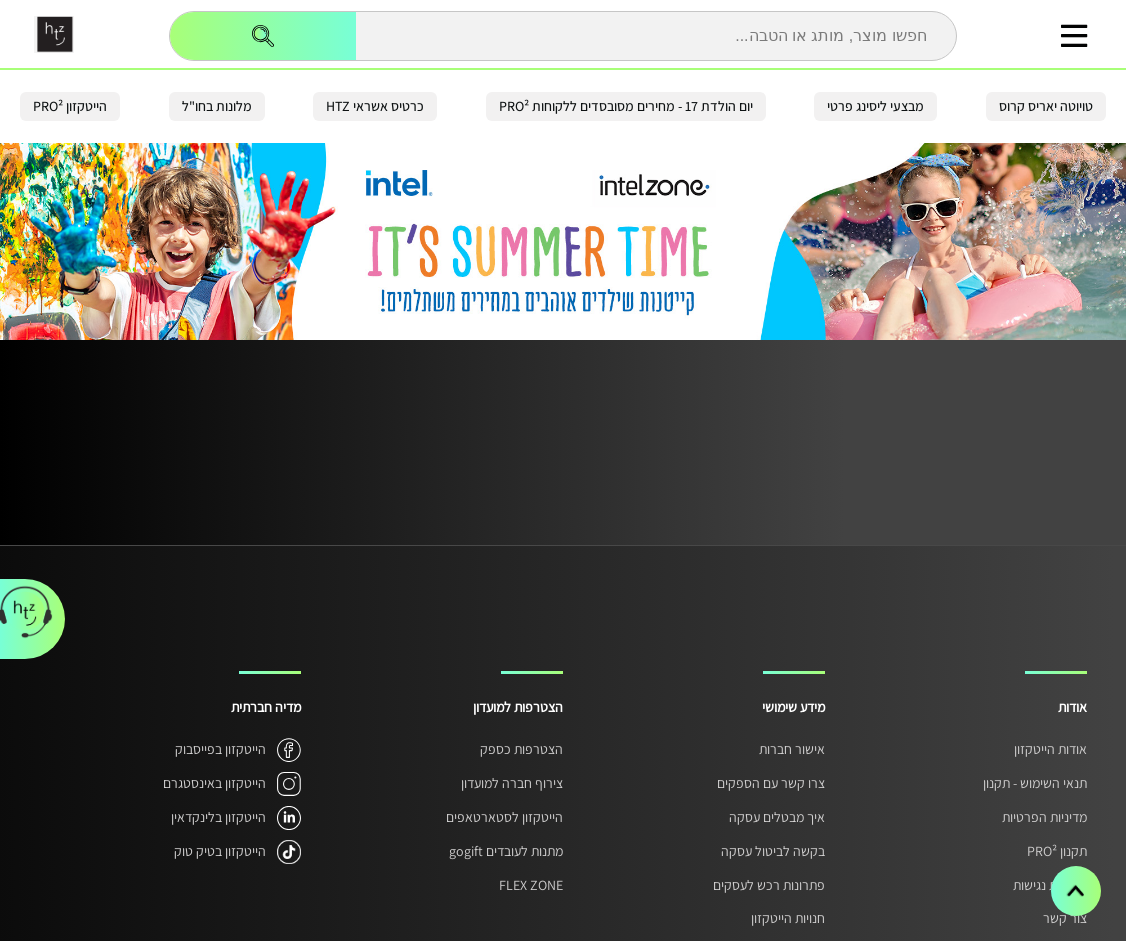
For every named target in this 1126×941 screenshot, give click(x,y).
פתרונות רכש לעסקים (769, 885)
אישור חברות (792, 749)
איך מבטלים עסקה (777, 817)
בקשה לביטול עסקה (773, 851)
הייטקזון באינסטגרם (214, 783)
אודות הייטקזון (1050, 749)
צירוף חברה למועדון (512, 783)
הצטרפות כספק (521, 749)
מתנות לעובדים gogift (506, 851)
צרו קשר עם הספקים (771, 783)
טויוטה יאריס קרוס (1046, 106)
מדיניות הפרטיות (1044, 817)
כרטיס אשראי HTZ (375, 106)
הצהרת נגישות (1050, 885)
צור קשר (1065, 918)
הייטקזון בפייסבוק (220, 749)
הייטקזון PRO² (70, 106)
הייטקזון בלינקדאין (218, 817)
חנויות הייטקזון (788, 918)
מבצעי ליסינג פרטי (875, 106)
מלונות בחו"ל (217, 106)
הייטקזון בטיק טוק (220, 851)
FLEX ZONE (531, 885)
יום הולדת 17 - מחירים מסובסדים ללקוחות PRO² (626, 106)
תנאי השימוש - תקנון (1035, 783)
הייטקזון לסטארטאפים (504, 817)
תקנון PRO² (1057, 851)
